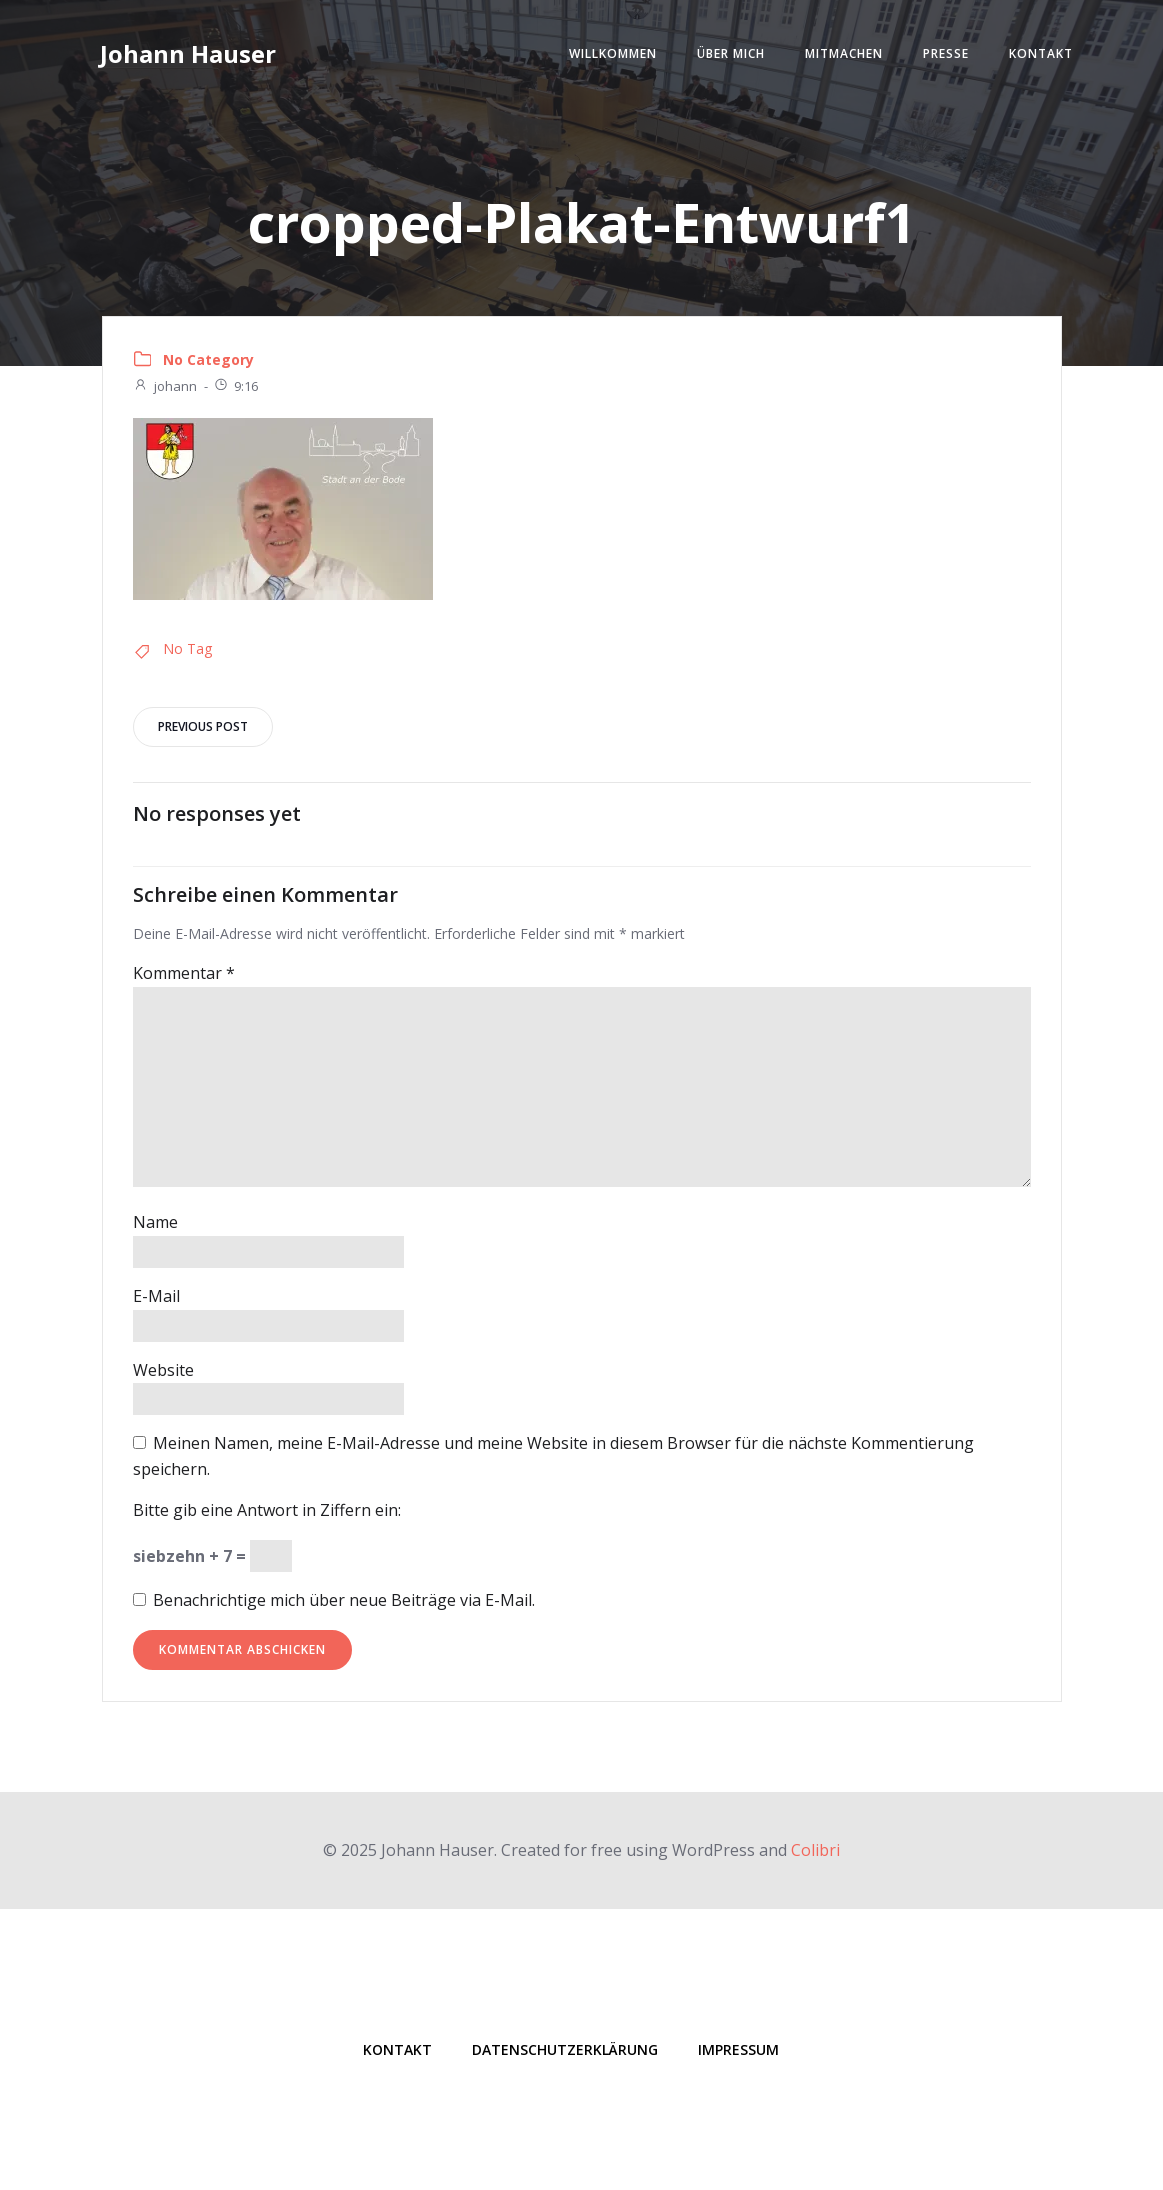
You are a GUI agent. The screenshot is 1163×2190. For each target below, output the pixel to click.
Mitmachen (844, 53)
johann (165, 386)
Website (163, 1370)
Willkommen (613, 53)
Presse (946, 53)
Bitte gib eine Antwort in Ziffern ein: (267, 1510)
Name (155, 1222)
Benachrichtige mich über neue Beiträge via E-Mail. (344, 1600)
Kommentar (184, 973)
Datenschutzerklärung (565, 2049)
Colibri (815, 1850)
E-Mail (156, 1296)
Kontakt (1041, 53)
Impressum (738, 2049)
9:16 (235, 386)
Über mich (731, 53)
